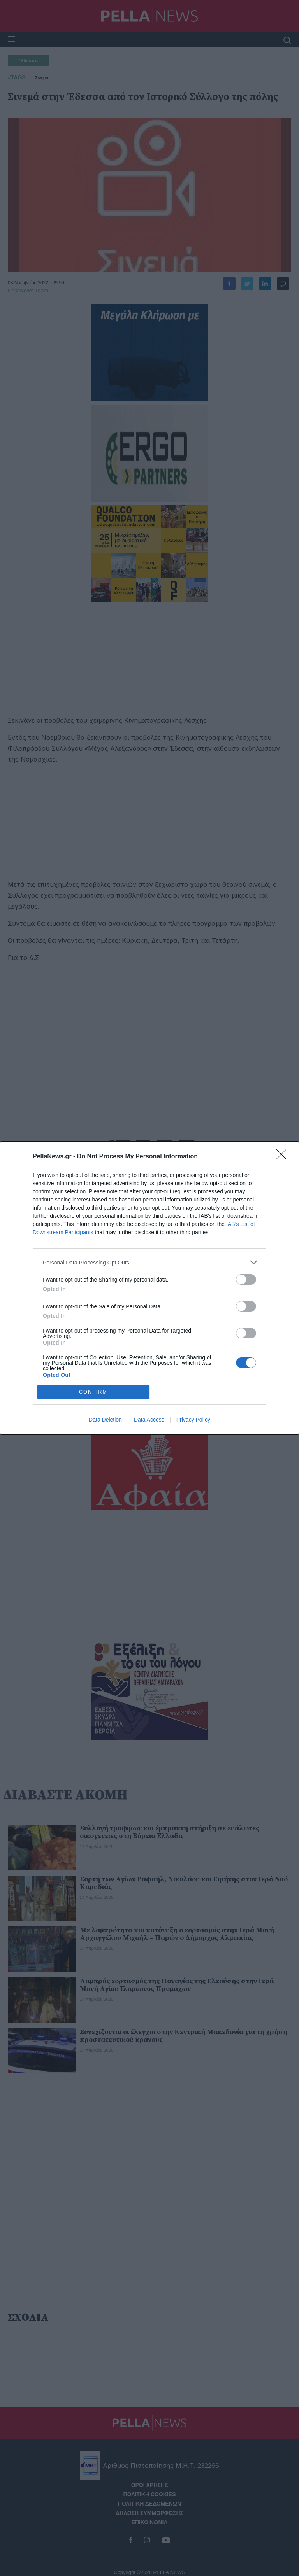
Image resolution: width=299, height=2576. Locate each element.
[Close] (283, 1156)
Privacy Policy (193, 1420)
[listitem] (149, 1262)
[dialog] (149, 1288)
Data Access (149, 1420)
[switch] (246, 1279)
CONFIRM (93, 1392)
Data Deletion (105, 1420)
